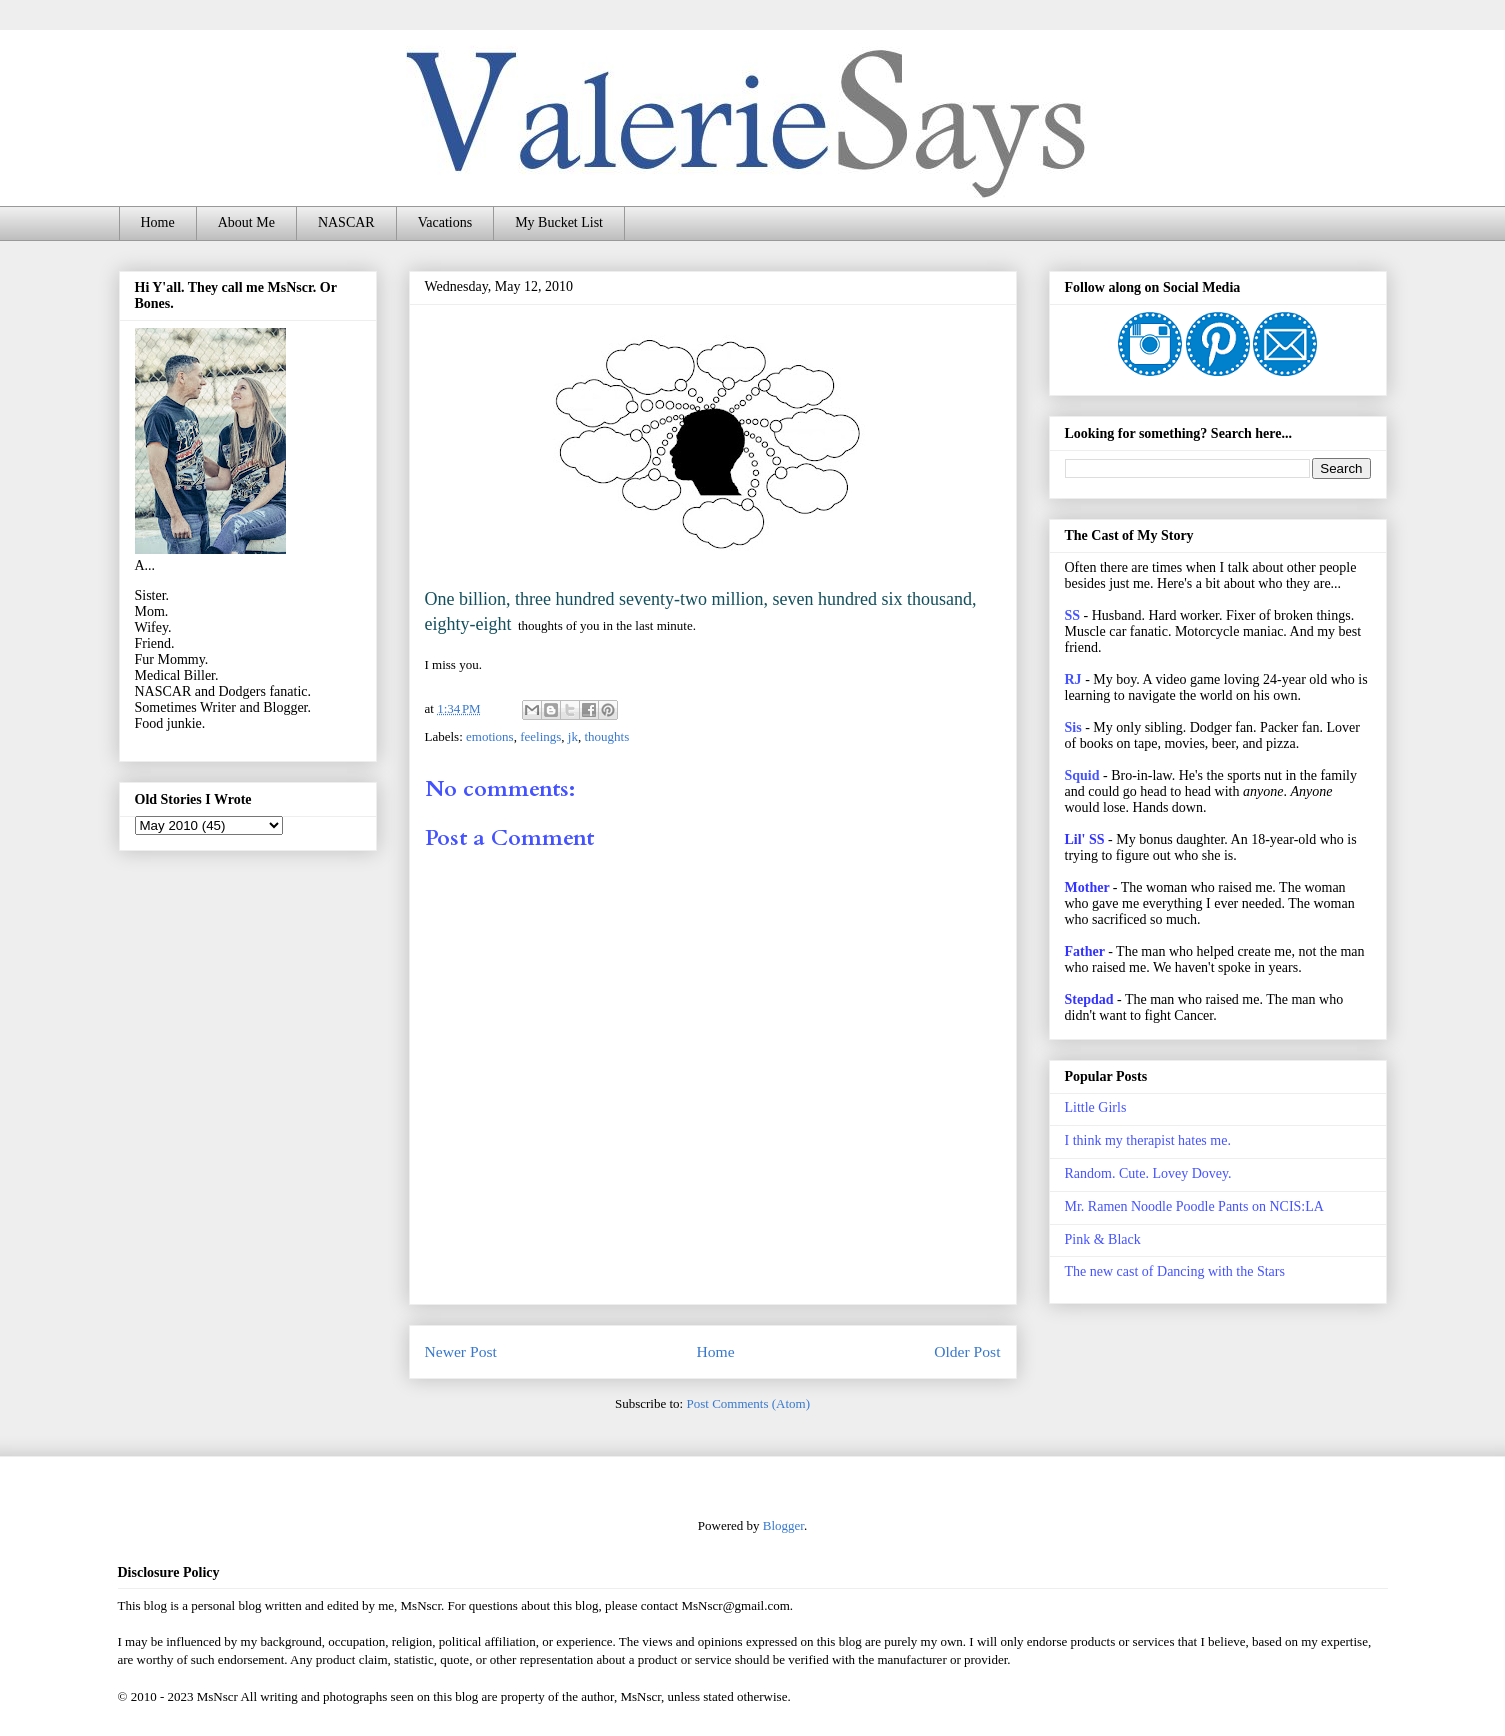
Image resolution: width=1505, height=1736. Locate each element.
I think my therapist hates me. (1148, 1140)
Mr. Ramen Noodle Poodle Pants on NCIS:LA (1194, 1206)
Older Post (967, 1351)
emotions (490, 736)
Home (158, 222)
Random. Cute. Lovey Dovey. (1148, 1173)
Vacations (445, 222)
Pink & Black (1103, 1239)
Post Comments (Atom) (748, 1403)
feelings (540, 736)
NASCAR (346, 222)
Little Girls (1096, 1107)
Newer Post (461, 1351)
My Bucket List (559, 222)
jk (573, 736)
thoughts (606, 736)
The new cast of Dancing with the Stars (1175, 1271)
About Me (246, 222)
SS (1073, 615)
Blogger (783, 1525)
